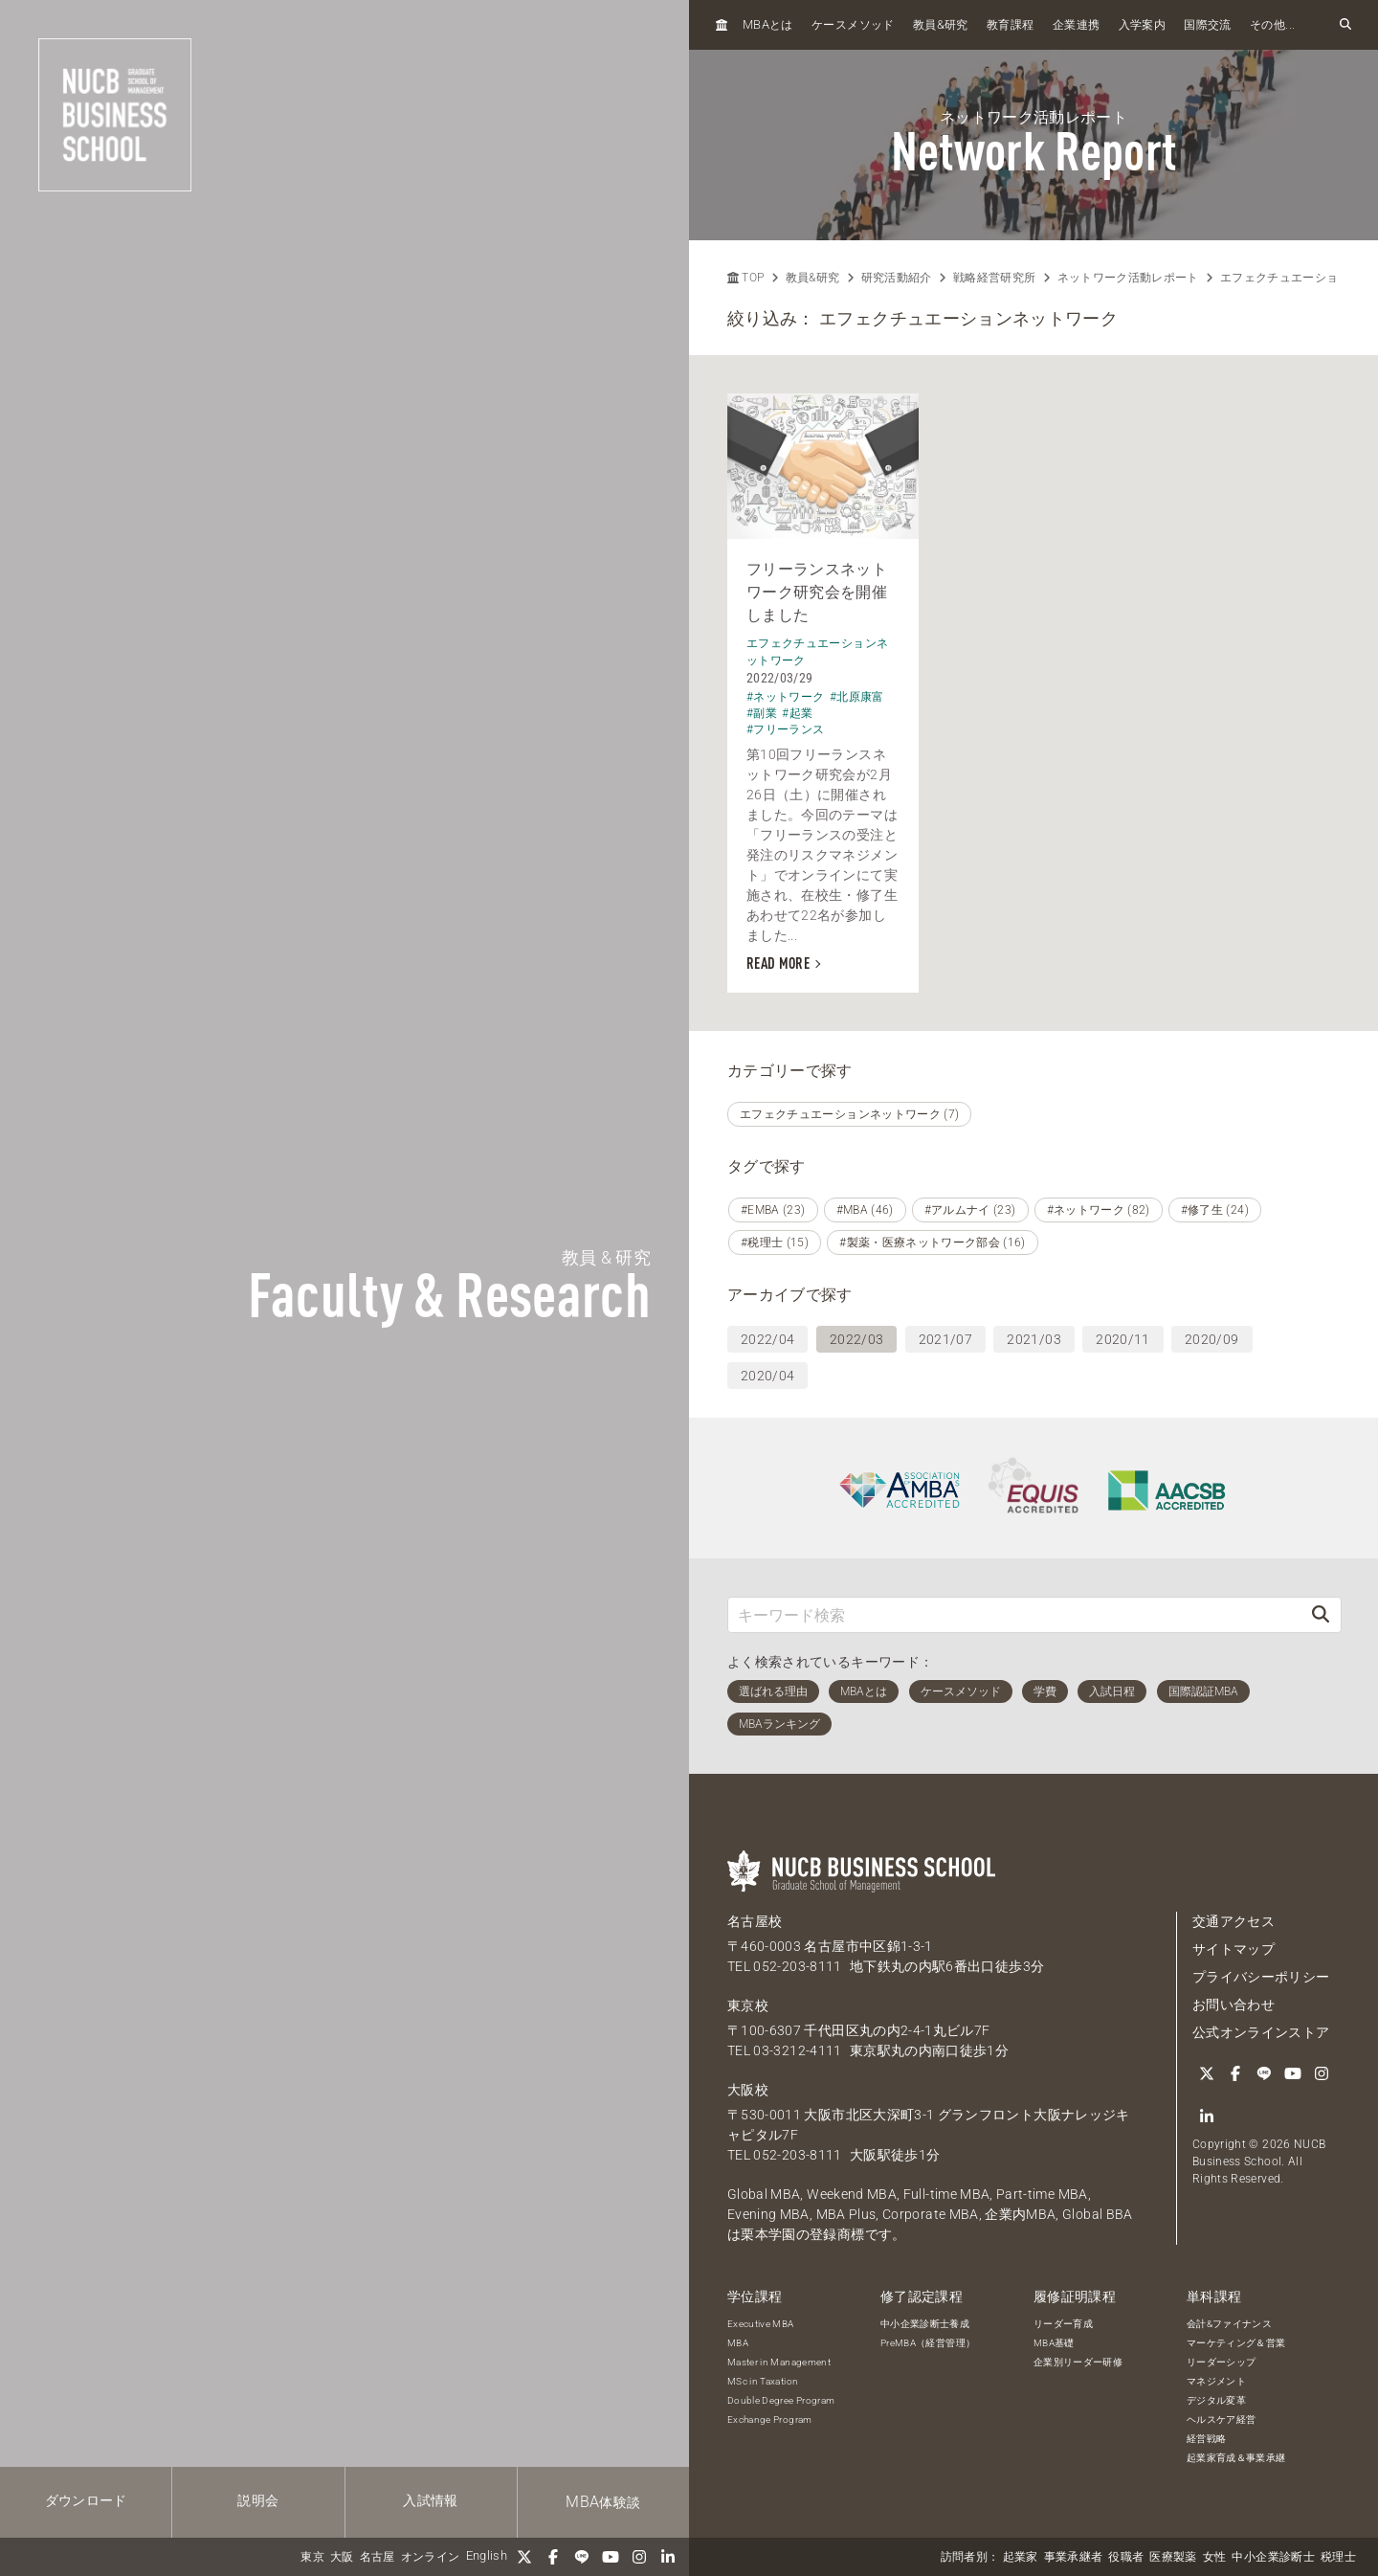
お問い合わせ (1233, 2004)
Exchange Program (769, 2419)
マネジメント (1216, 2381)
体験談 (603, 2502)
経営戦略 (1206, 2438)
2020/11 (1122, 1339)
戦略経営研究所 (994, 277)
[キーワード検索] (1014, 1614)
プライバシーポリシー (1261, 1976)
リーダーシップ (1221, 2362)
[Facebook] (553, 2557)
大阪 (342, 2557)
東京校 (747, 2005)
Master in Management (779, 2362)
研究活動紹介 (896, 277)
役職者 (1126, 2557)
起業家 (1020, 2557)
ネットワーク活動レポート (1128, 277)
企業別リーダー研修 (1078, 2362)
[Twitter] (524, 2557)
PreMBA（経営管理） (927, 2343)
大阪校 (747, 2089)
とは (768, 24)
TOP (745, 277)
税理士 (1338, 2557)
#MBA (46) (865, 1210)
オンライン (430, 2557)
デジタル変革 (1216, 2400)
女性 (1215, 2557)
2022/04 (767, 1339)
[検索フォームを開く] (1345, 25)
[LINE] (581, 2557)
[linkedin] (668, 2557)
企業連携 (1076, 25)
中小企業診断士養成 (924, 2323)
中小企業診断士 (1273, 2557)
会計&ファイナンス (1229, 2323)
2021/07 (945, 1339)
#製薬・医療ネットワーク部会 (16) (932, 1242)
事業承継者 (1073, 2557)
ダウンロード (86, 2500)
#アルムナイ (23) (970, 1210)
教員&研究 (813, 277)
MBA (737, 2343)
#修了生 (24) (1215, 1210)
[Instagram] (639, 2557)
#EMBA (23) (773, 1210)
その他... (1272, 25)
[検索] (1320, 1614)
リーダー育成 (1063, 2323)
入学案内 (1142, 25)
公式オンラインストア (1261, 2032)
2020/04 (767, 1375)
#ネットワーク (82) (1098, 1210)
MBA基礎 (1054, 2343)
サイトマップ (1233, 1949)
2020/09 (1211, 1339)
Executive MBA (760, 2323)
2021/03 (1033, 1339)
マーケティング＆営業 (1236, 2343)
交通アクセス (1233, 1921)
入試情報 (430, 2500)
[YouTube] (610, 2557)
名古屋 (377, 2557)
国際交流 (1207, 25)
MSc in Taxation (762, 2381)
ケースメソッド (852, 25)
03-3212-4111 (797, 2050)
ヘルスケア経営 (1221, 2419)
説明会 (257, 2500)
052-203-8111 (797, 1966)
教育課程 (1010, 25)
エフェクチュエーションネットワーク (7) (849, 1114)
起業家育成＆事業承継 (1236, 2458)
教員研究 (940, 24)
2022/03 (856, 1339)
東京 (312, 2557)
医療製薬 (1172, 2557)
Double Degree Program (780, 2400)
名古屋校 (754, 1921)
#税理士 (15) (775, 1242)
